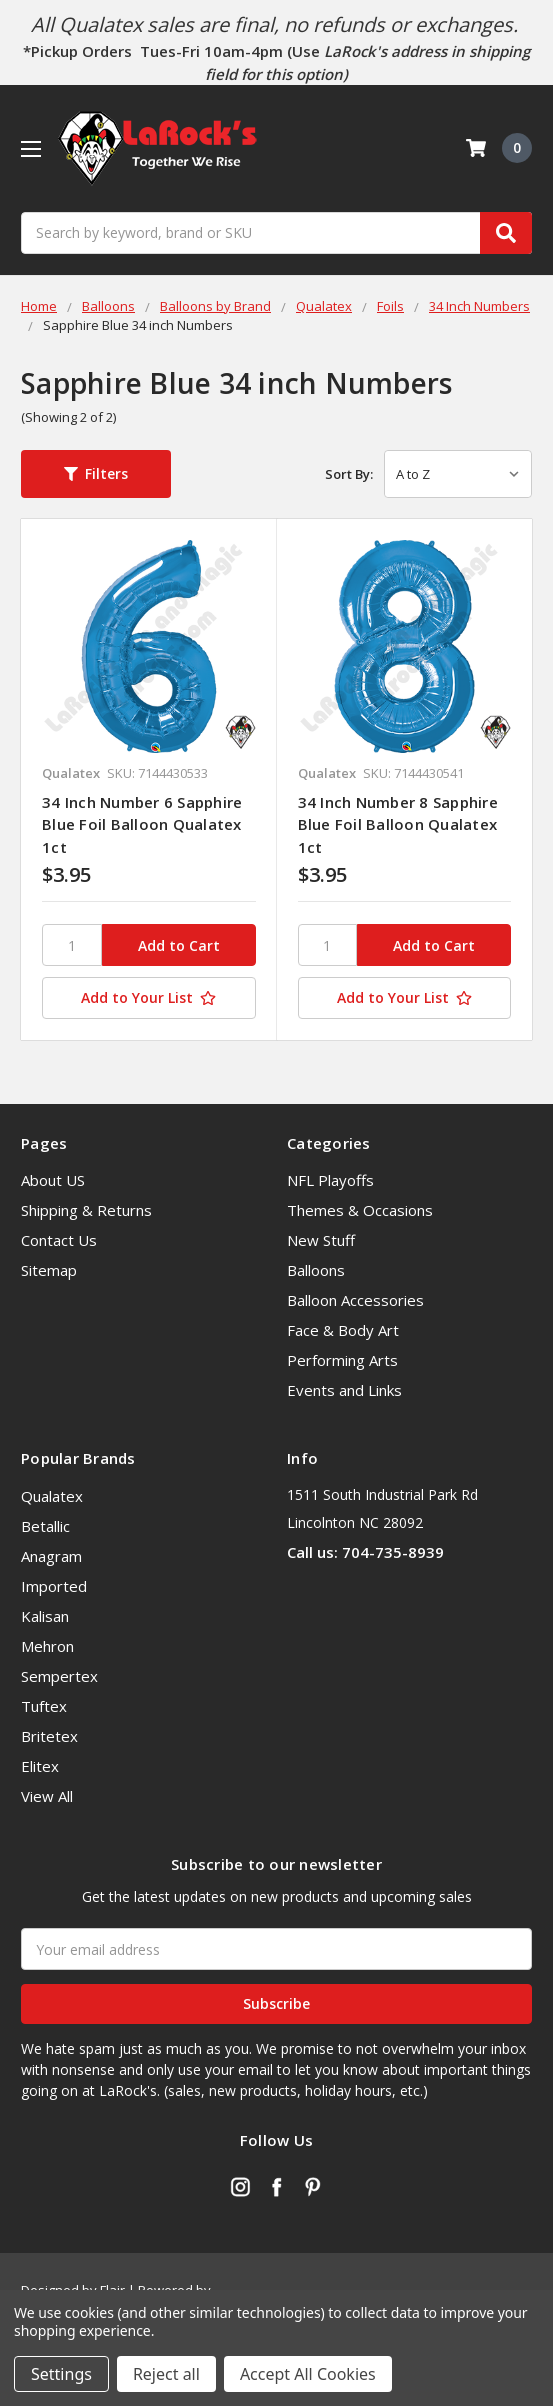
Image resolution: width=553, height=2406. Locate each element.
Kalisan (45, 1616)
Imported (54, 1586)
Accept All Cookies (308, 2374)
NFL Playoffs (330, 1180)
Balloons (316, 1270)
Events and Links (344, 1390)
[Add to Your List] (149, 998)
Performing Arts (342, 1360)
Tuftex (44, 1706)
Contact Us (59, 1240)
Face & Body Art (343, 1330)
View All (47, 1796)
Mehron (47, 1646)
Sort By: (349, 474)
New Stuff (321, 1240)
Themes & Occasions (360, 1210)
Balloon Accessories (355, 1300)
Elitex (40, 1766)
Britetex (49, 1736)
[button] (96, 474)
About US (53, 1180)
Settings (61, 2374)
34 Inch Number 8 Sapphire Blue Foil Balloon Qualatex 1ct (398, 824)
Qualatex (52, 1496)
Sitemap (49, 1270)
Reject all (166, 2374)
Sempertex (59, 1676)
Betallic (45, 1526)
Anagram (51, 1556)
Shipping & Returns (86, 1210)
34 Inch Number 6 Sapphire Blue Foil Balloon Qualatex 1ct (142, 824)
